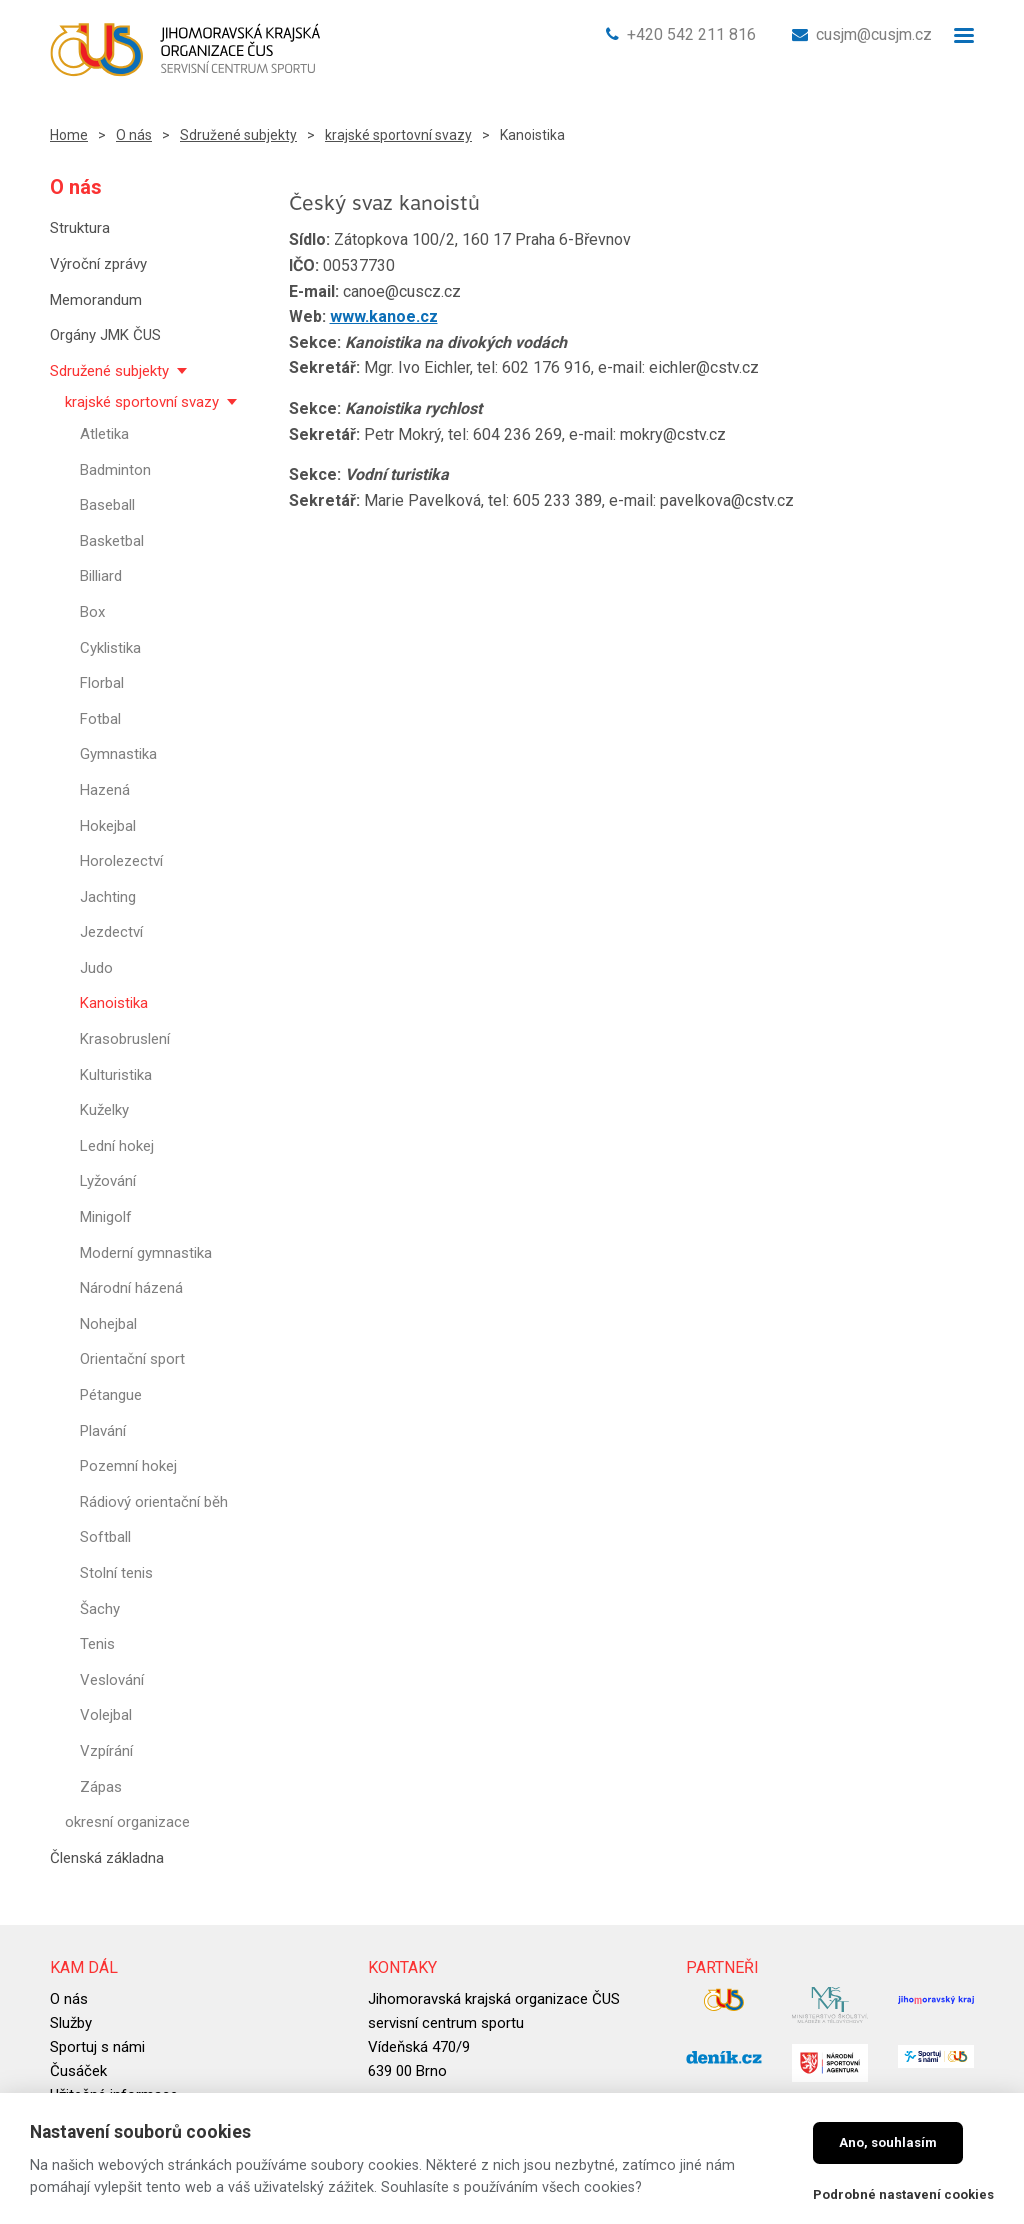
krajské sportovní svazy (398, 135)
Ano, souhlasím (888, 2142)
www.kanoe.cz (384, 316)
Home (69, 135)
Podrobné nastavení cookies (903, 2194)
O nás (134, 135)
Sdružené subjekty (238, 135)
